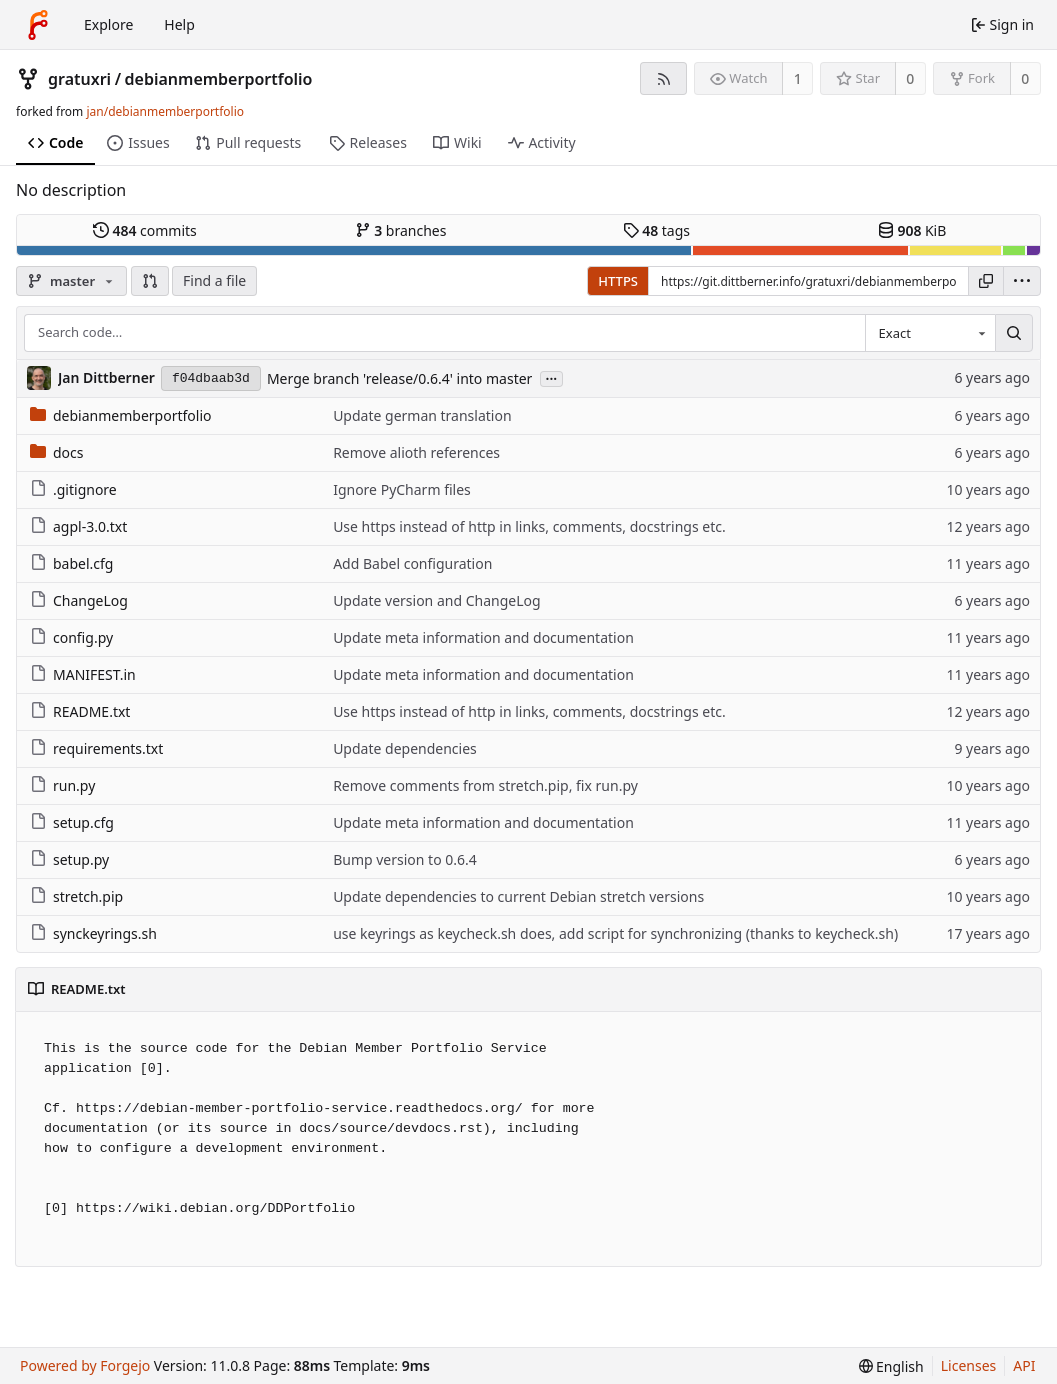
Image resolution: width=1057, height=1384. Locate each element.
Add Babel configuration (412, 563)
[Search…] (1014, 333)
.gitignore (73, 489)
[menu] (1022, 281)
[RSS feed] (663, 78)
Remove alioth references (416, 452)
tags (656, 230)
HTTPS (618, 281)
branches (401, 230)
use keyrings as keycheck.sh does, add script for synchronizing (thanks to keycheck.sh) (615, 933)
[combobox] (930, 333)
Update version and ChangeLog (436, 600)
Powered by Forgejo (85, 1365)
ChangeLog (79, 600)
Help (179, 24)
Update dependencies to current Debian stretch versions (518, 896)
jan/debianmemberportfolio (165, 111)
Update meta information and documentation (483, 637)
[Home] (38, 25)
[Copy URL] (986, 281)
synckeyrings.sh (93, 933)
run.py (62, 785)
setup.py (69, 859)
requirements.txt (96, 748)
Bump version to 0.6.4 (405, 859)
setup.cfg (72, 822)
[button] (150, 281)
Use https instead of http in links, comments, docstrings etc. (529, 526)
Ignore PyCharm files (402, 489)
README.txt (80, 711)
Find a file (214, 280)
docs (57, 452)
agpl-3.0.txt (78, 526)
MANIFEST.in (83, 674)
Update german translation (422, 415)
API (1024, 1365)
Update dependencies (405, 748)
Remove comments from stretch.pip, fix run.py (485, 785)
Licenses (969, 1365)
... (552, 377)
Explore (108, 24)
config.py (71, 637)
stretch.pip (76, 896)
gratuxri (79, 79)
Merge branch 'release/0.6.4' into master (399, 378)
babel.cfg (71, 563)
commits (145, 230)
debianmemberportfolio (219, 79)
